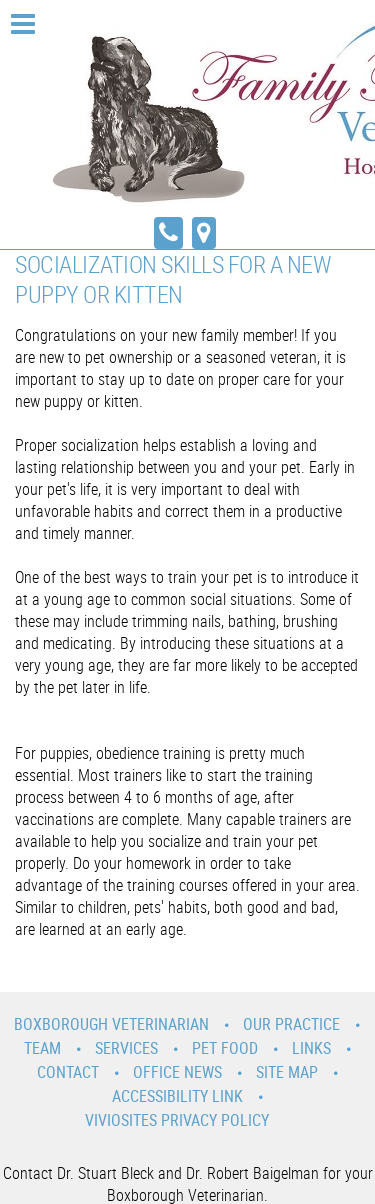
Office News (177, 1072)
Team (42, 1048)
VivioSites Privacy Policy (177, 1120)
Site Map (287, 1072)
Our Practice (291, 1024)
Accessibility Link (177, 1096)
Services (126, 1048)
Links (311, 1048)
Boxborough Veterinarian (111, 1024)
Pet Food (225, 1048)
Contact (68, 1072)
